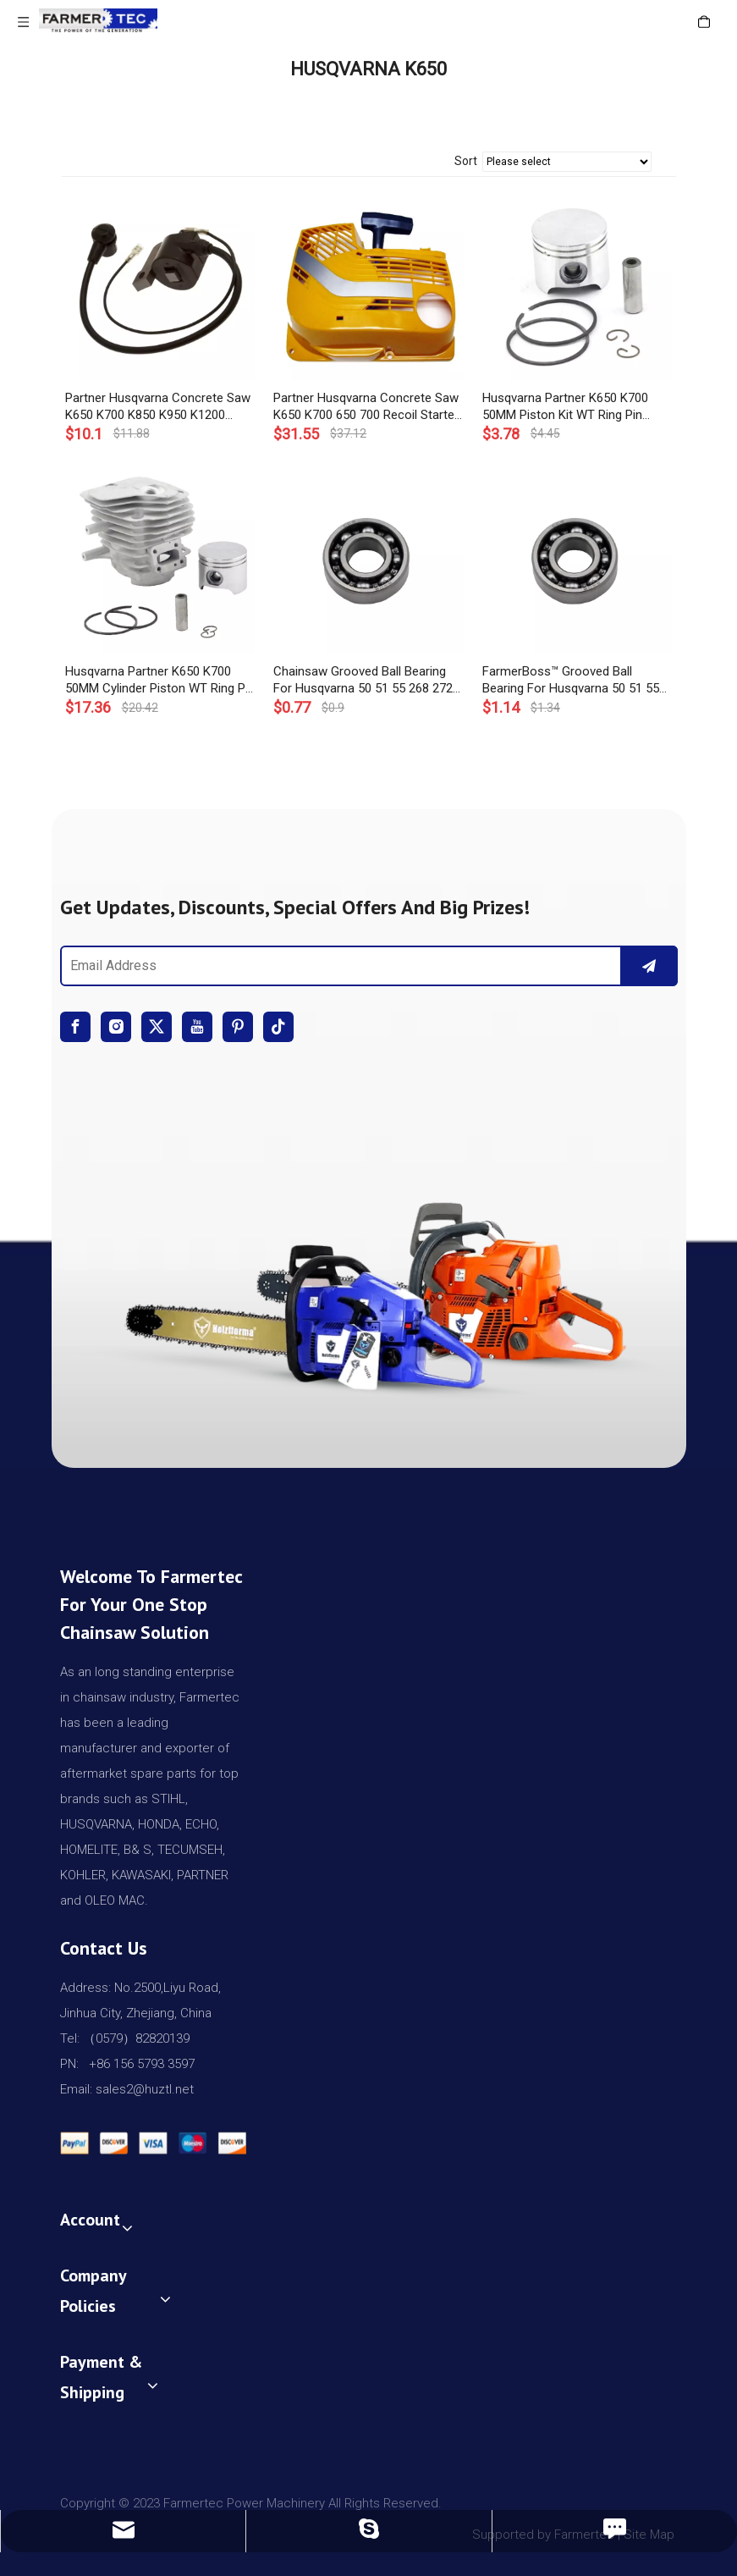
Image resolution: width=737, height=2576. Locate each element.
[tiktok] (278, 1027)
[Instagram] (116, 1027)
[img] (369, 1288)
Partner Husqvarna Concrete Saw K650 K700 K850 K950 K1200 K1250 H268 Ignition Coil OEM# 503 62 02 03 (157, 406)
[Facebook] (75, 1027)
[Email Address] (337, 966)
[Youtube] (197, 1027)
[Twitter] (156, 1027)
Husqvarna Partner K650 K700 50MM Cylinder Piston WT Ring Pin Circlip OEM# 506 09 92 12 (160, 680)
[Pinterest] (238, 1027)
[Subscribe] (649, 966)
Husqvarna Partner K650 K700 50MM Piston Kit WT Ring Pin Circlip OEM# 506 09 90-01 (565, 406)
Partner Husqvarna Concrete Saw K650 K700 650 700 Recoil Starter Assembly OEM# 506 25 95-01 (366, 406)
